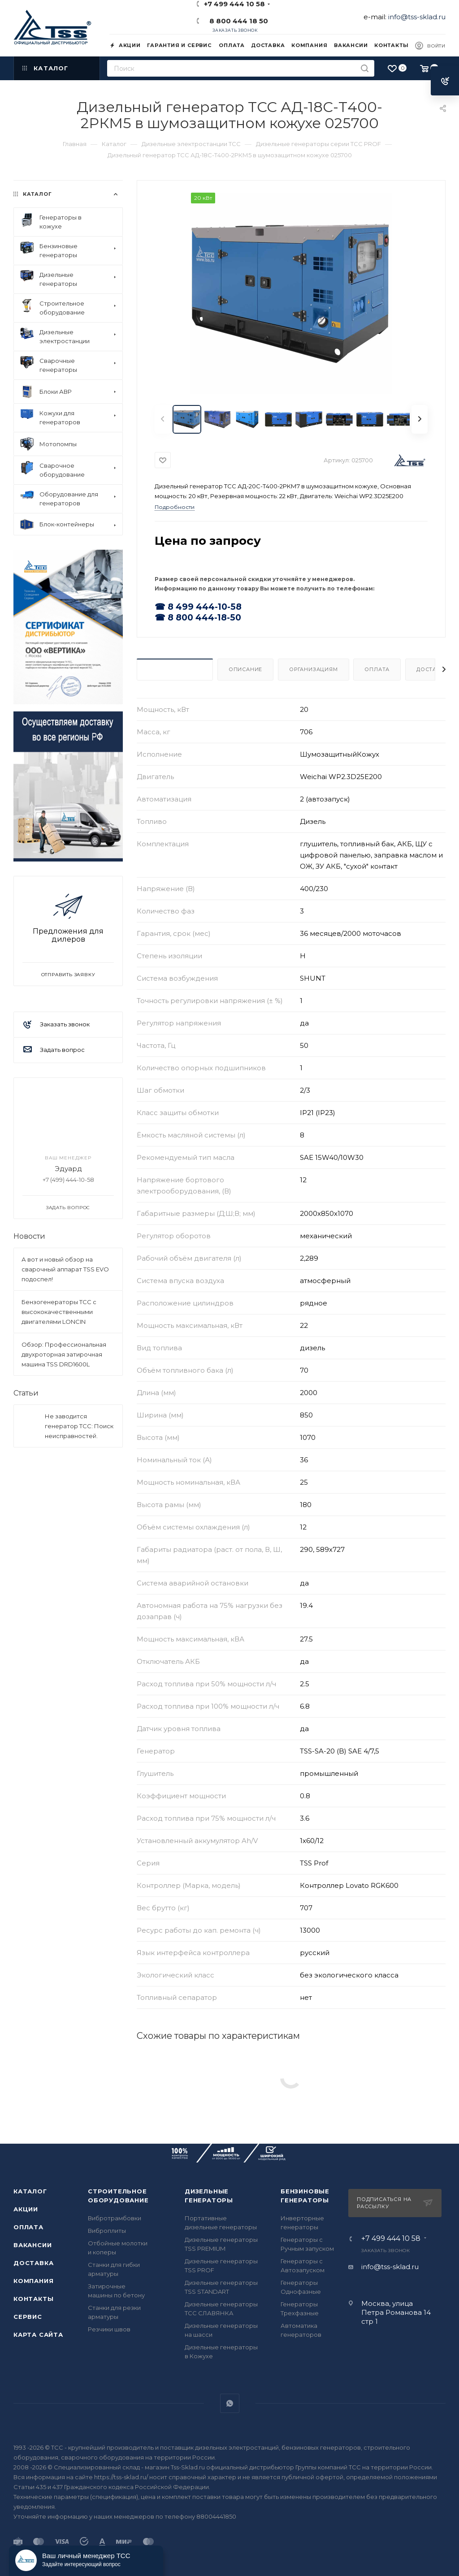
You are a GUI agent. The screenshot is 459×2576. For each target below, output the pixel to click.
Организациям (313, 669)
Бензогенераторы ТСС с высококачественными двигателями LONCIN (59, 1311)
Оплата (377, 669)
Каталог (30, 2191)
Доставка (33, 2262)
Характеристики (175, 669)
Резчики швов (109, 2329)
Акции (25, 2209)
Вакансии (32, 2245)
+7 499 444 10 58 (390, 2238)
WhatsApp (229, 2403)
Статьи (26, 1393)
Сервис (27, 2316)
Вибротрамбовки (114, 2218)
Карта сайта (38, 2334)
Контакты (33, 2298)
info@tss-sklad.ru (417, 17)
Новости (29, 1236)
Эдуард (68, 1168)
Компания (33, 2280)
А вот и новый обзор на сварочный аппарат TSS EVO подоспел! (65, 1269)
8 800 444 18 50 (237, 21)
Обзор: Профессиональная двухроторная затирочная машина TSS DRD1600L (64, 1354)
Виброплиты (107, 2230)
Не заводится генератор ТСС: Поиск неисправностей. (79, 1426)
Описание (245, 669)
